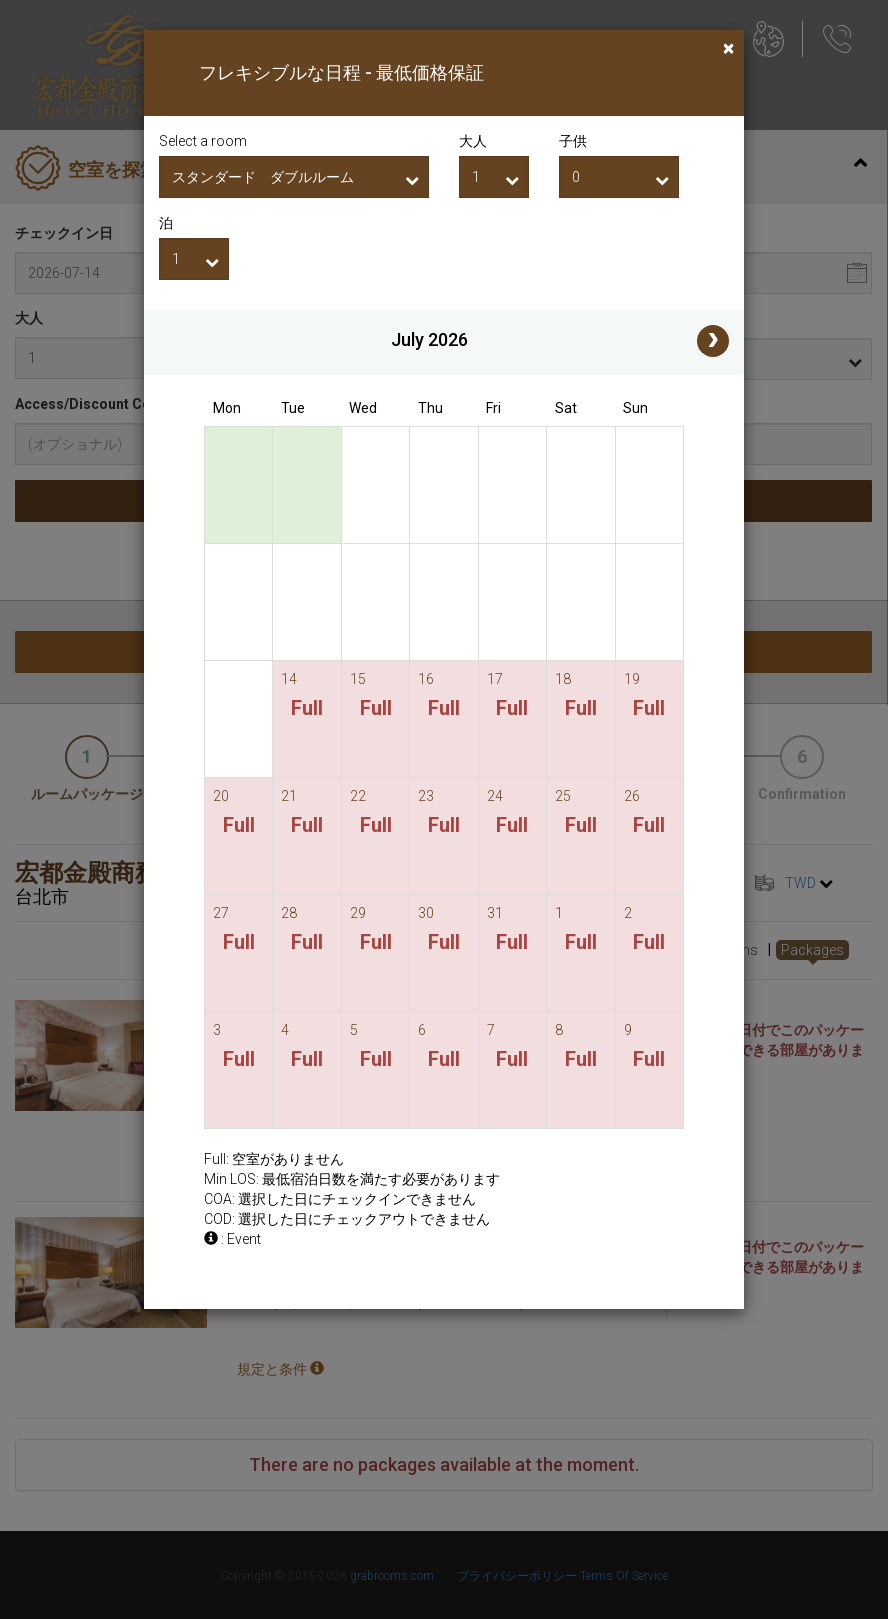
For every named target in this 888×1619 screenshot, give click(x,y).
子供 (573, 141)
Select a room (203, 141)
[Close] (728, 48)
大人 (473, 141)
